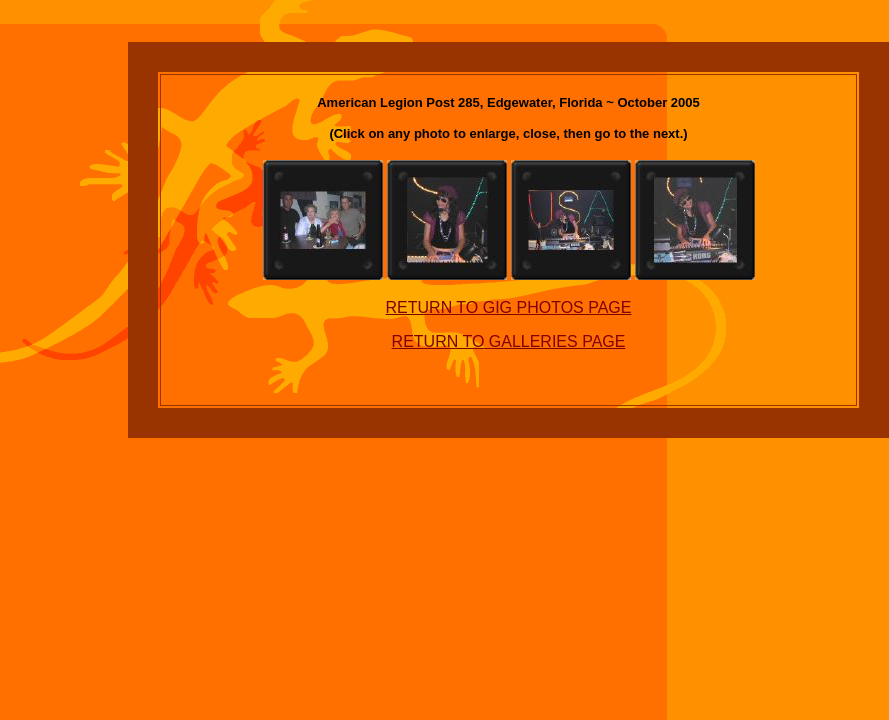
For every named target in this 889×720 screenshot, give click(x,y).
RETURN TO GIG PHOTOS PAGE (509, 307)
